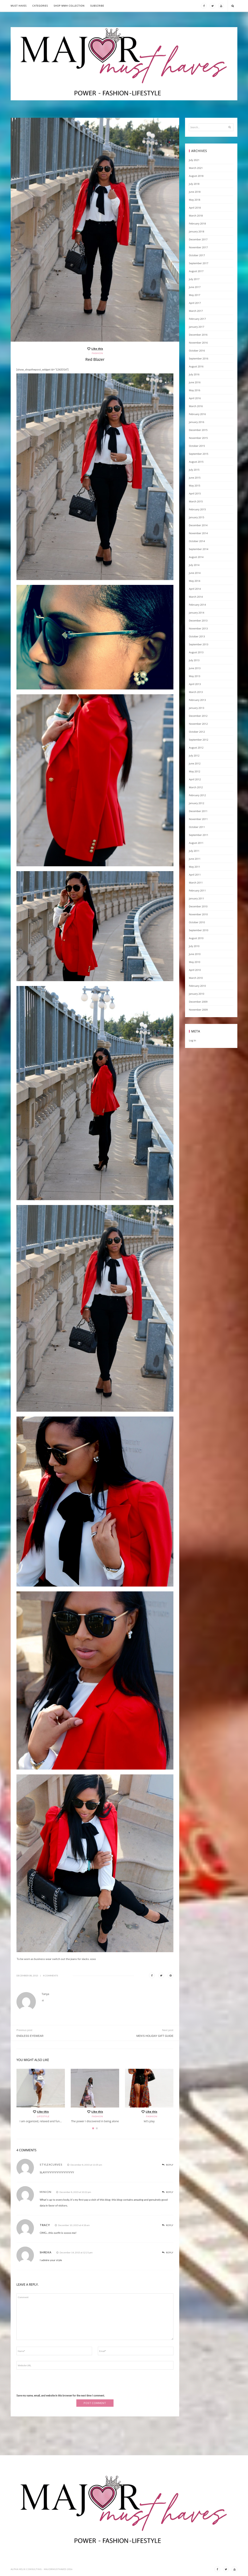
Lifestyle (43, 2116)
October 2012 (197, 731)
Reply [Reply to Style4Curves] (167, 2164)
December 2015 (198, 430)
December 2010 (198, 906)
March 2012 (196, 787)
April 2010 (195, 970)
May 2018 (194, 199)
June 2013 (195, 668)
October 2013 (197, 636)
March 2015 (196, 501)
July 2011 (194, 851)
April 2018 (195, 207)
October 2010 (197, 922)
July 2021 (194, 160)
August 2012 (196, 747)
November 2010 (198, 914)
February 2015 (197, 509)
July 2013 (194, 660)
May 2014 (194, 581)
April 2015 (195, 493)
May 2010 (194, 962)
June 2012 (195, 763)
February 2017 (197, 319)
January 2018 (196, 231)
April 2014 (195, 588)
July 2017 (194, 279)
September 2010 (198, 930)
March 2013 (196, 692)
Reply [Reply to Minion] (167, 2192)
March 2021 (196, 168)
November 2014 (198, 533)
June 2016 (195, 382)
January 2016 (196, 422)
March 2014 (196, 596)
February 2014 (197, 604)
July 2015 (194, 469)
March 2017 (196, 311)
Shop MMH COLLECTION (69, 5)
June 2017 (195, 287)
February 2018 (197, 223)
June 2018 (195, 191)
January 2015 (196, 517)
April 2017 (195, 303)
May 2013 (194, 676)
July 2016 (194, 374)
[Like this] (95, 349)
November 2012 (198, 723)
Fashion (97, 353)
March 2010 (196, 978)
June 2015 (195, 477)
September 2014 (198, 549)
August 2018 (196, 176)
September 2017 (198, 263)
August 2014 (196, 557)
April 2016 (195, 398)
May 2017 (194, 295)
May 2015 (194, 485)
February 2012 (197, 795)
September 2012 (198, 739)
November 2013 (198, 628)
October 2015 (197, 446)
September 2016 (198, 358)
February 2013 (197, 700)
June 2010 (195, 954)
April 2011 (195, 874)
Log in (192, 1040)
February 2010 (197, 986)
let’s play (149, 2121)
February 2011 (197, 890)
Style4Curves (51, 2164)
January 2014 (196, 612)
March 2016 (196, 406)
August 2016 (196, 366)
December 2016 (198, 334)
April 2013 (195, 684)
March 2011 (196, 882)
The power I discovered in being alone (95, 2121)
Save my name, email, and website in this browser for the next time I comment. (60, 2395)
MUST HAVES (19, 5)
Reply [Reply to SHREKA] (167, 2252)
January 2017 (196, 326)
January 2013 (196, 708)
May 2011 (194, 866)
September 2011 (198, 835)
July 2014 (194, 565)
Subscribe (97, 5)
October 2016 (197, 350)
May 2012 (194, 771)
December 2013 (198, 620)
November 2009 (198, 1009)
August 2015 (196, 461)
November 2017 (198, 247)
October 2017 (197, 255)
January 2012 (196, 803)
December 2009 (198, 1001)
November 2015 (198, 438)
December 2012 (198, 716)
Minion (45, 2192)
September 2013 (198, 644)
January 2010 (196, 993)
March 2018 (196, 215)
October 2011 (197, 827)
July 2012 (194, 755)
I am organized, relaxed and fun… (41, 2121)
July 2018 (194, 184)
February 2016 (197, 414)
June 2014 (195, 573)
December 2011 (198, 811)
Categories (40, 5)
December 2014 (198, 525)
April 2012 (195, 779)
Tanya (45, 1994)
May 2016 (194, 390)
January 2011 (196, 898)
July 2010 (194, 946)
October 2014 (197, 541)
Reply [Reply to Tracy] (167, 2225)
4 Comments (50, 1975)
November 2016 (198, 342)
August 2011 (196, 843)
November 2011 (198, 819)
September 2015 (198, 454)
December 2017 (198, 239)
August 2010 (196, 938)
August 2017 (196, 271)
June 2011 (195, 858)
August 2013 (196, 652)
